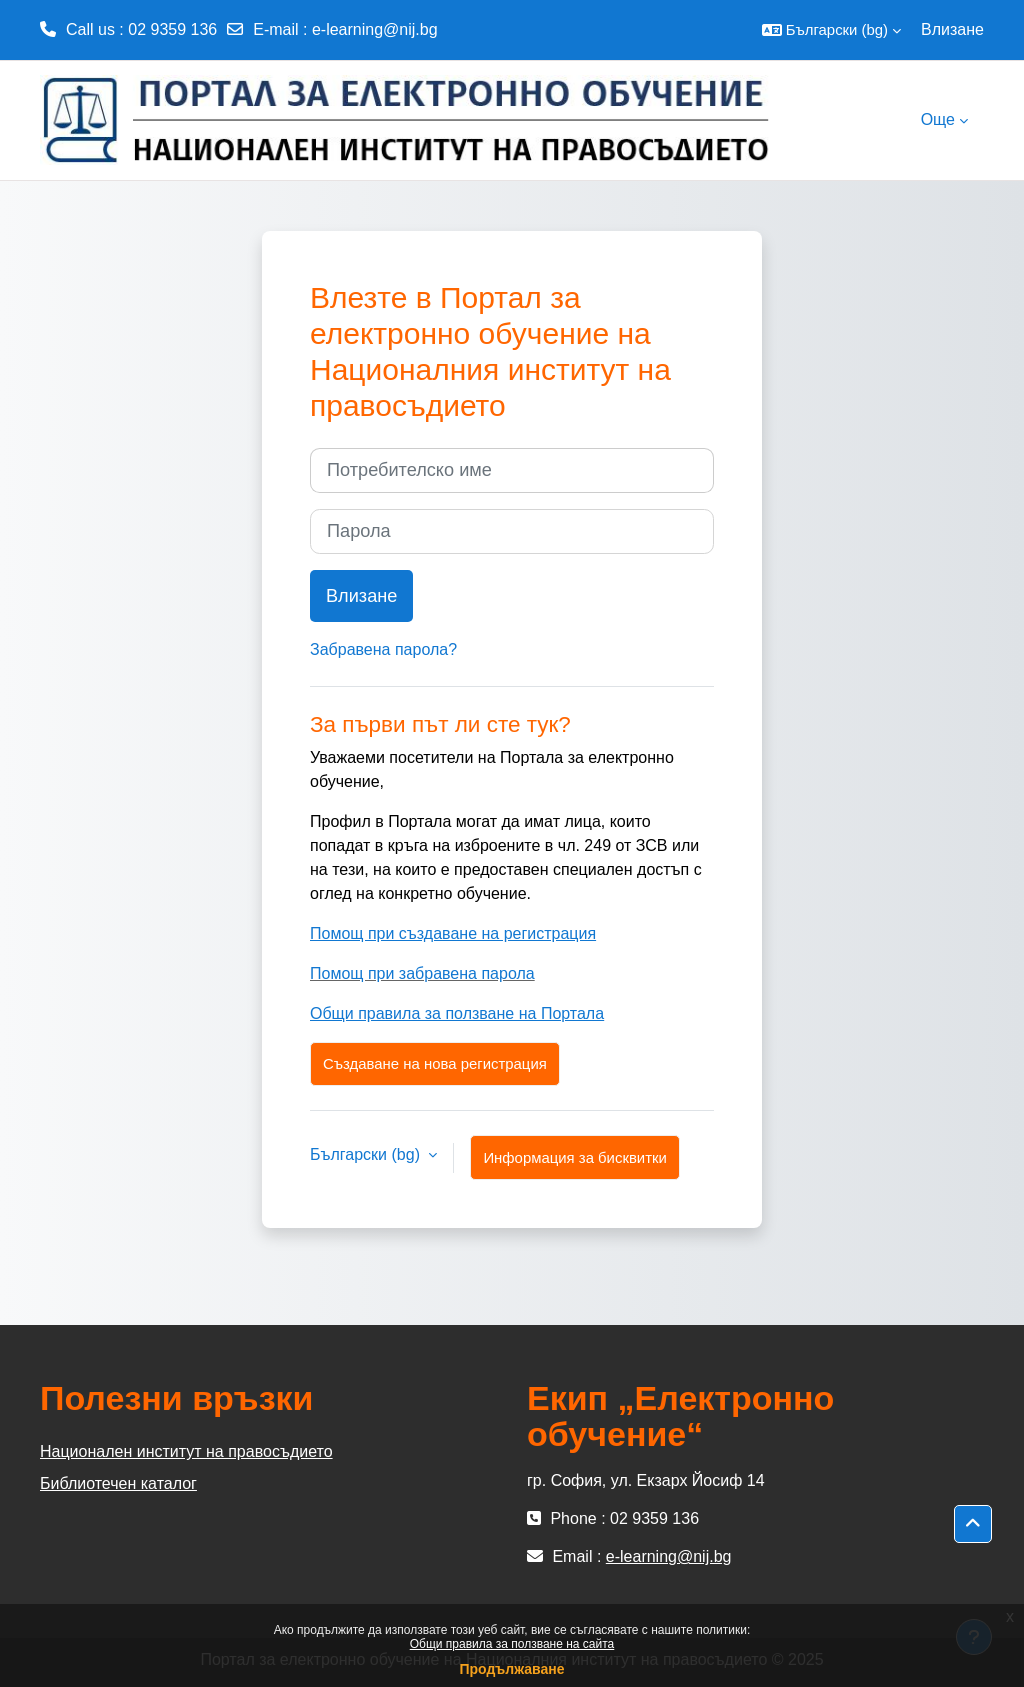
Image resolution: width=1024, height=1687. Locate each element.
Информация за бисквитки (574, 1157)
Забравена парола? (383, 649)
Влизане (952, 29)
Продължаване (511, 1669)
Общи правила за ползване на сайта (512, 1644)
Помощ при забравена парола (422, 973)
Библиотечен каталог (118, 1483)
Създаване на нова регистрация (435, 1063)
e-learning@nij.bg (375, 29)
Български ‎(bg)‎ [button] (367, 1154)
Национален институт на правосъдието (186, 1451)
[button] (831, 30)
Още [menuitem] (938, 119)
